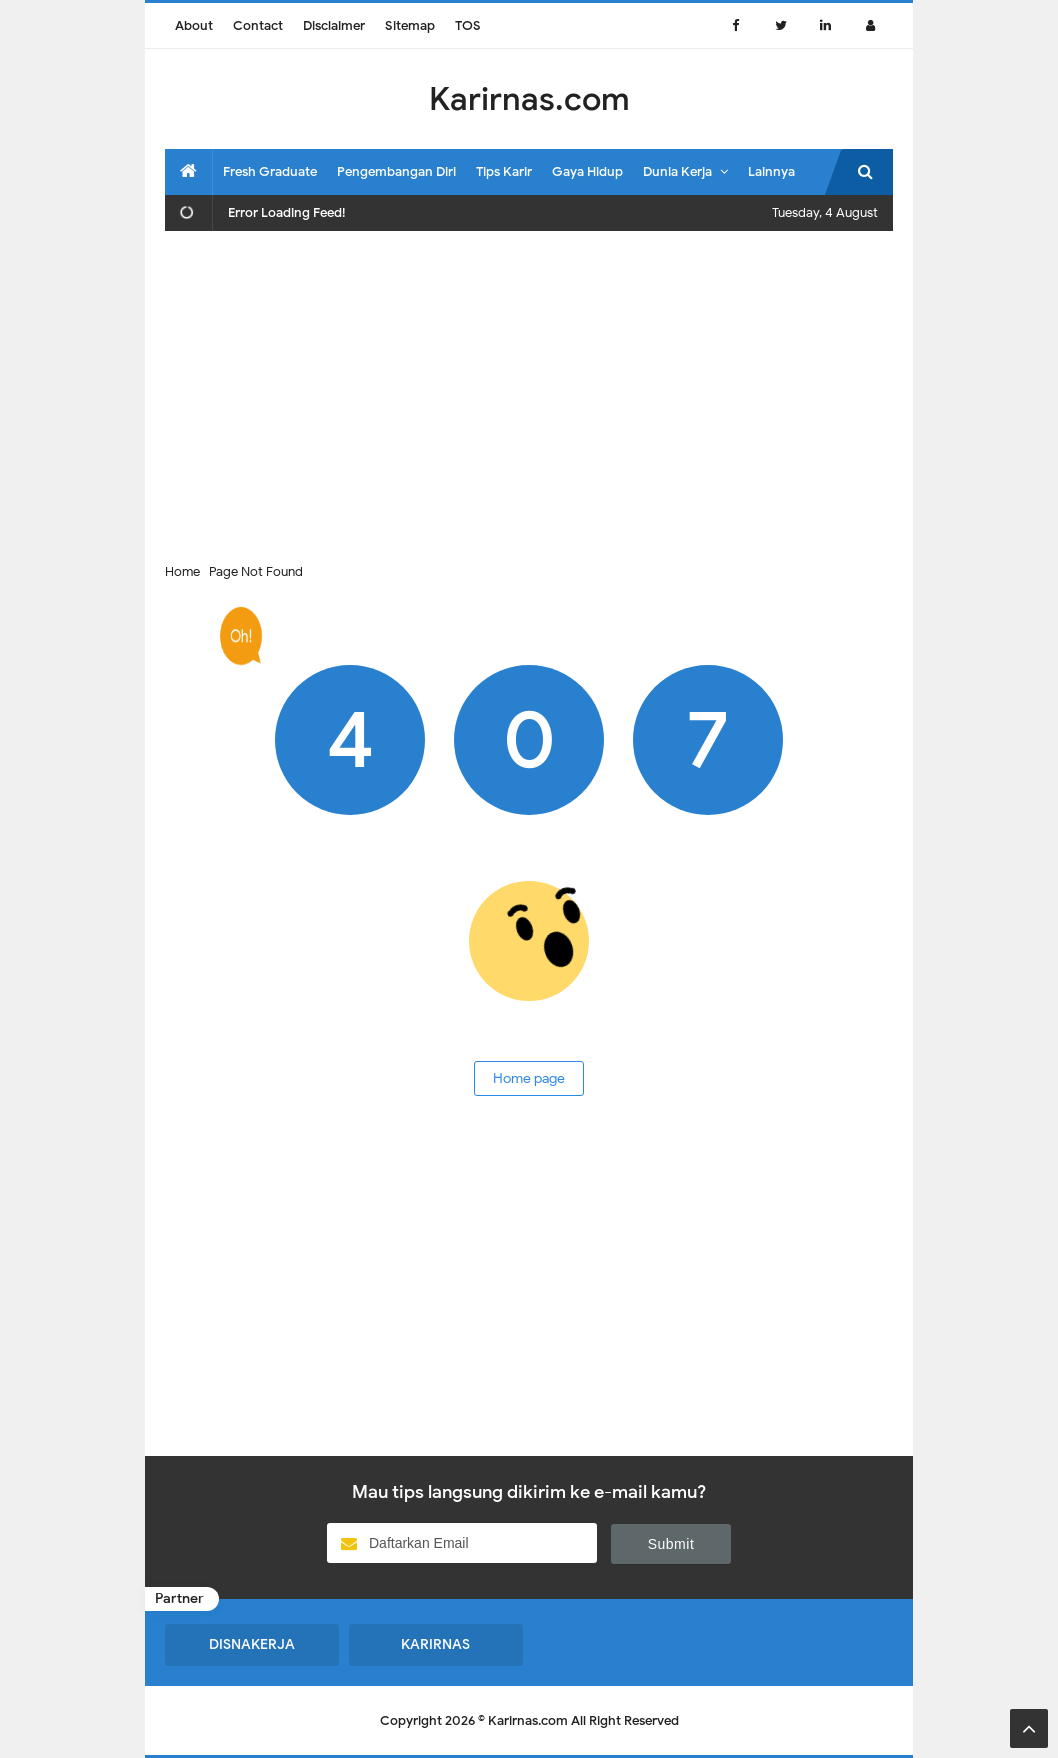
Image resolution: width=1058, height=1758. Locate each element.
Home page (529, 1078)
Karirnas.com (528, 1720)
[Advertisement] (529, 391)
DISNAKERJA (252, 1644)
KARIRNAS (435, 1644)
